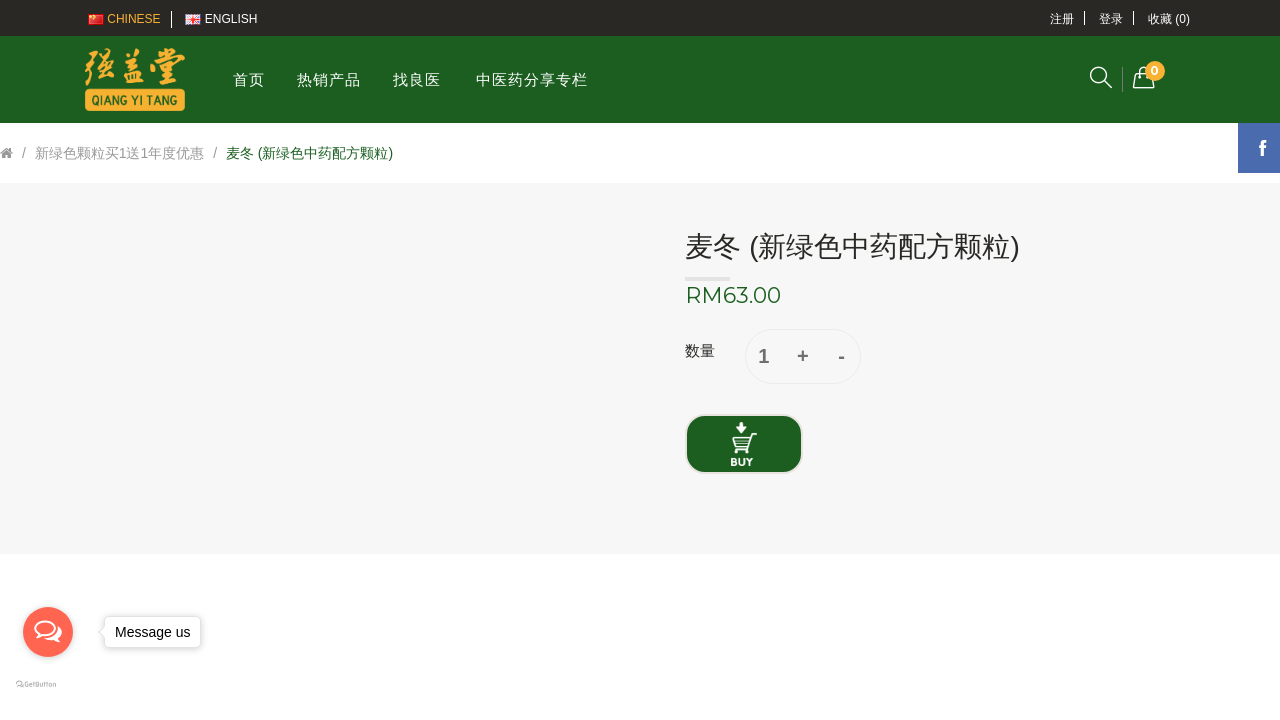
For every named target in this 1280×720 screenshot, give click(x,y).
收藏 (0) (1169, 19)
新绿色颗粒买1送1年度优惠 (120, 153)
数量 (700, 350)
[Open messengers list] (48, 632)
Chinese (124, 19)
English (221, 19)
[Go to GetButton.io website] (48, 685)
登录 (1111, 19)
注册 (1062, 19)
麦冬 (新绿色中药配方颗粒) (309, 153)
